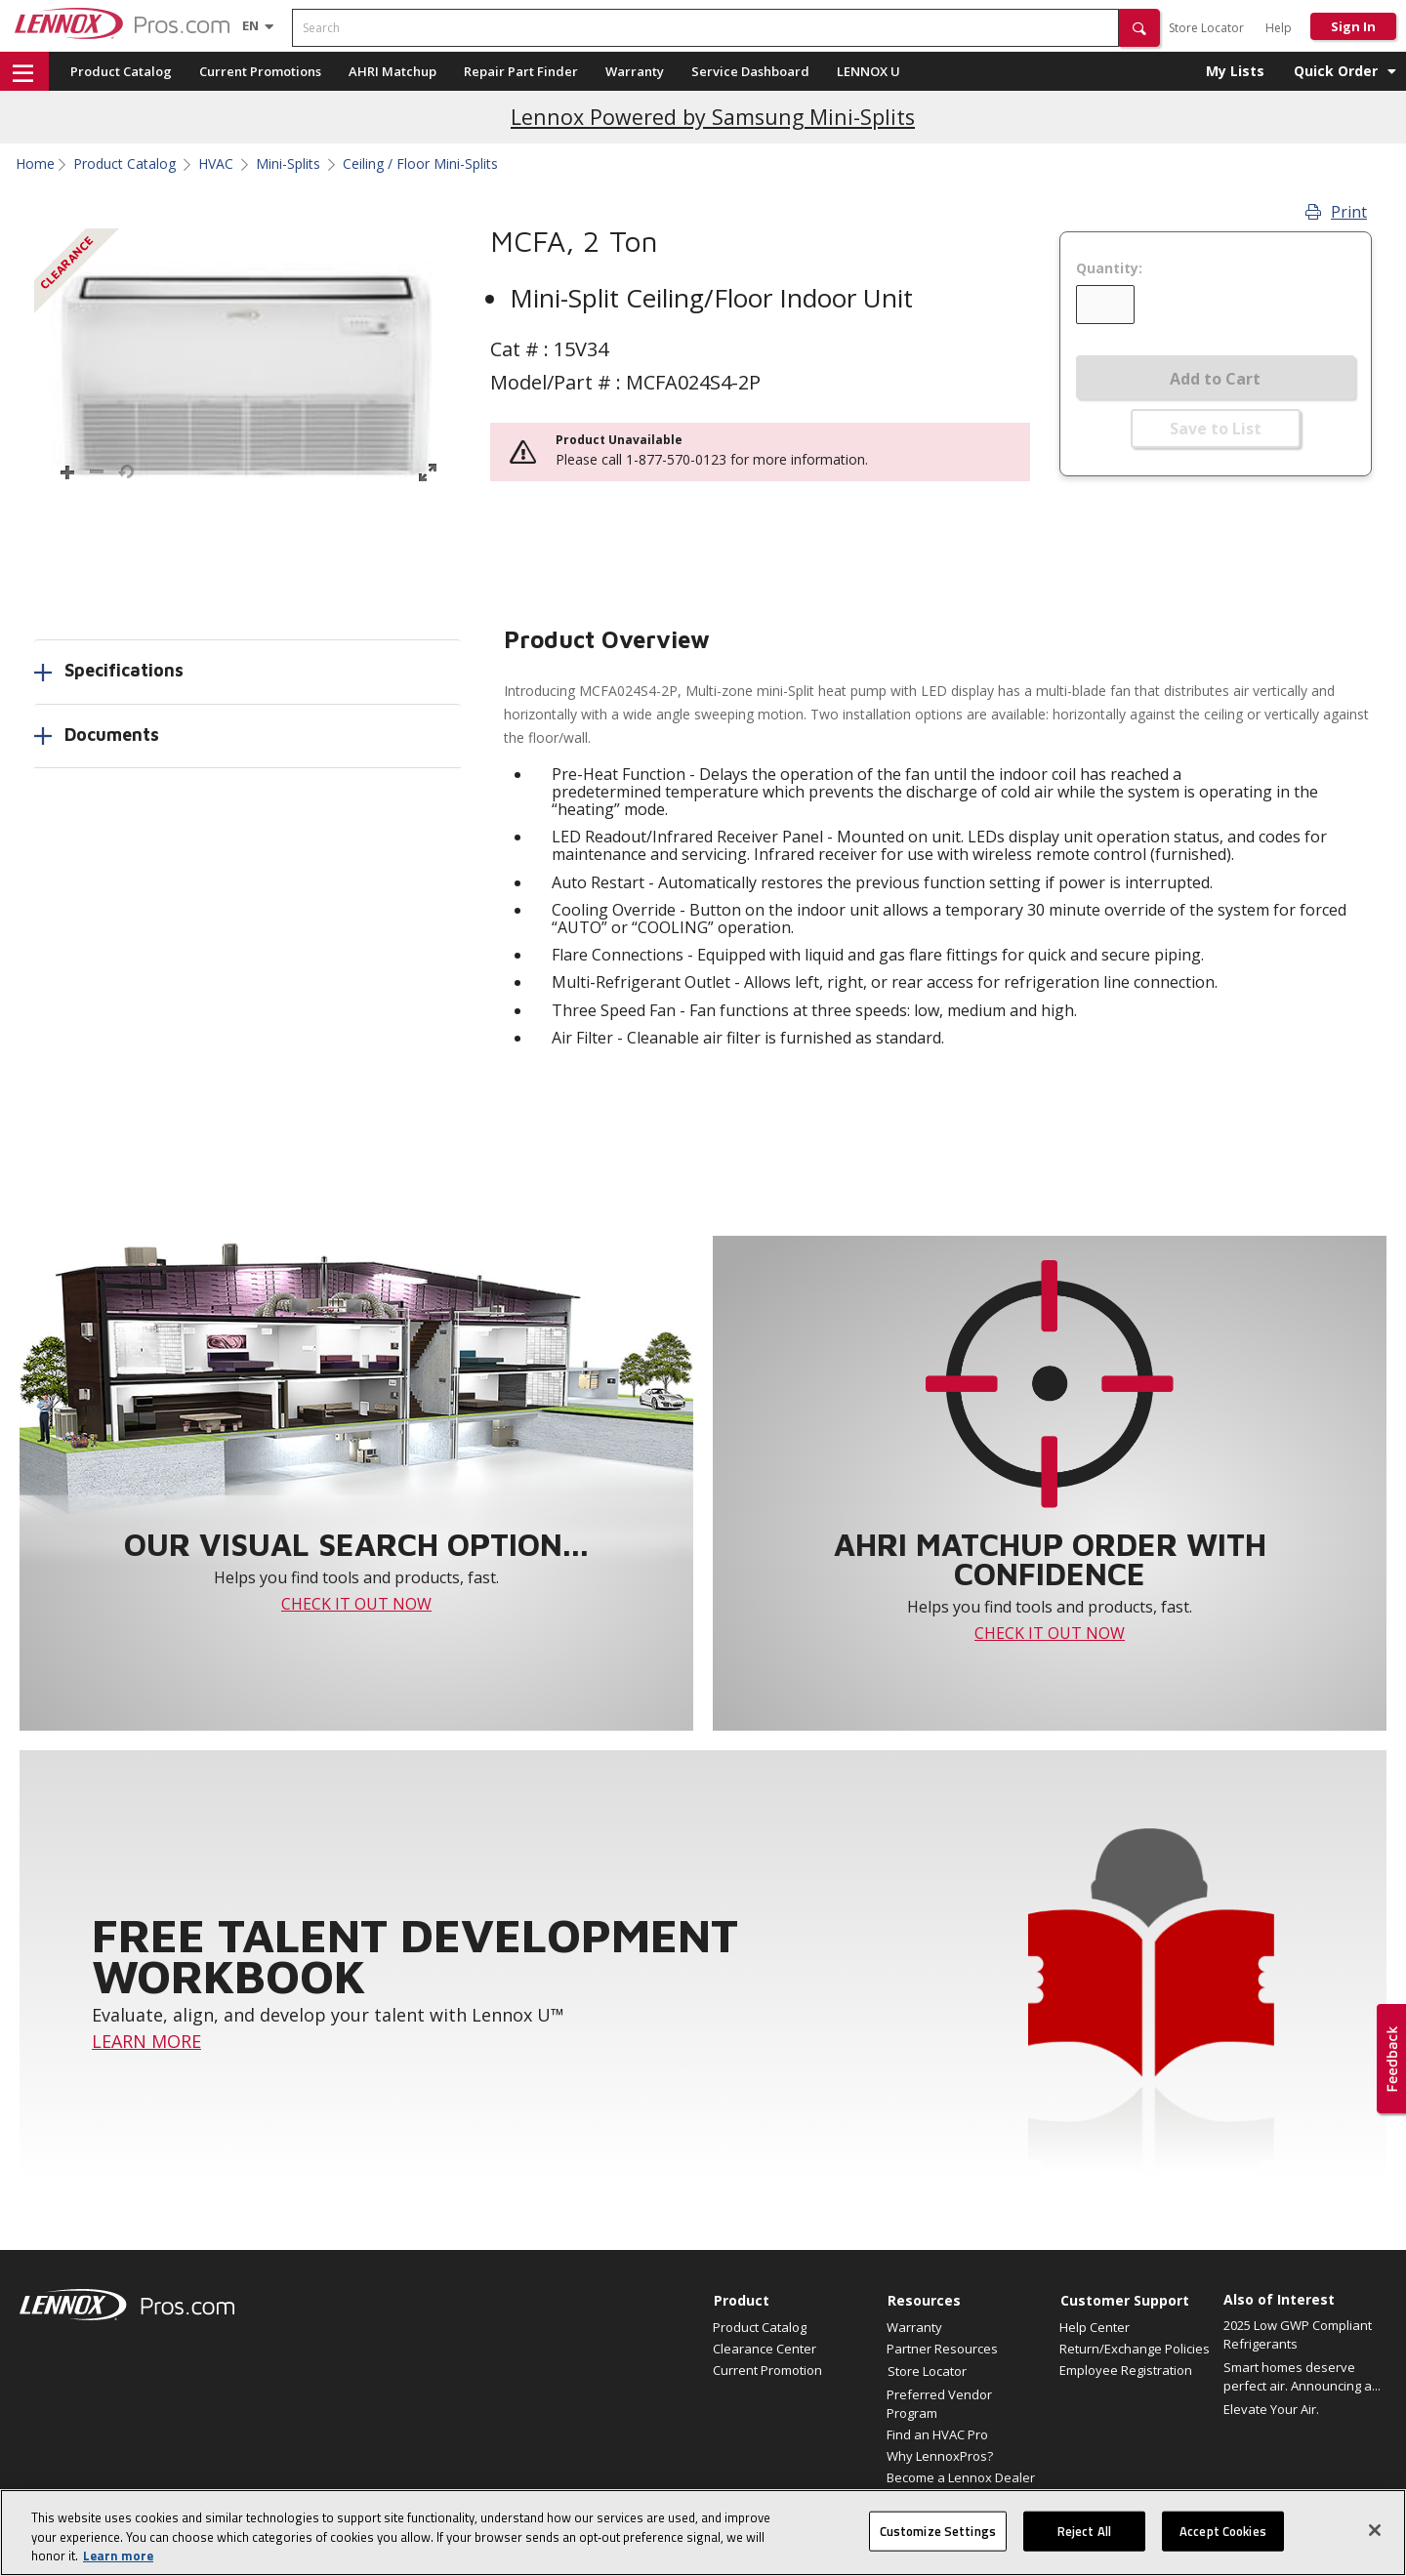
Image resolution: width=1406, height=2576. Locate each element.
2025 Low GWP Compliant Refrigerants (1297, 2334)
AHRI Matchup (392, 71)
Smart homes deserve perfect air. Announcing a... (1302, 2376)
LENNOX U (868, 71)
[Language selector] (250, 25)
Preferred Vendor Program (939, 2403)
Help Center (1094, 2327)
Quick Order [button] (1336, 70)
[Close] (1374, 2539)
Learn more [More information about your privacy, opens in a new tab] (118, 2566)
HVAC (215, 164)
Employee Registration (1125, 2370)
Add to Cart (1215, 378)
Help (1278, 28)
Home (35, 164)
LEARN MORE (146, 2041)
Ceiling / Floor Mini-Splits (420, 164)
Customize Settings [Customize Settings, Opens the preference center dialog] (938, 2541)
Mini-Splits (288, 164)
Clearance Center (764, 2348)
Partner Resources (942, 2348)
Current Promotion (767, 2370)
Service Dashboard (750, 71)
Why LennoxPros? (940, 2456)
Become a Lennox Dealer (961, 2477)
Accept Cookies (1222, 2541)
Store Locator (1206, 28)
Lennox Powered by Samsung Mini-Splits (713, 116)
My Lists (1235, 70)
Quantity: (1109, 268)
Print (1336, 212)
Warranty (634, 71)
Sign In (1353, 26)
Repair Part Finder (521, 71)
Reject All (1084, 2541)
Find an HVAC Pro (937, 2434)
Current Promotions (260, 71)
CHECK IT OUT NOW (356, 1604)
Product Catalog (121, 71)
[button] (1139, 28)
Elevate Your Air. (1271, 2409)
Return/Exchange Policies (1134, 2348)
